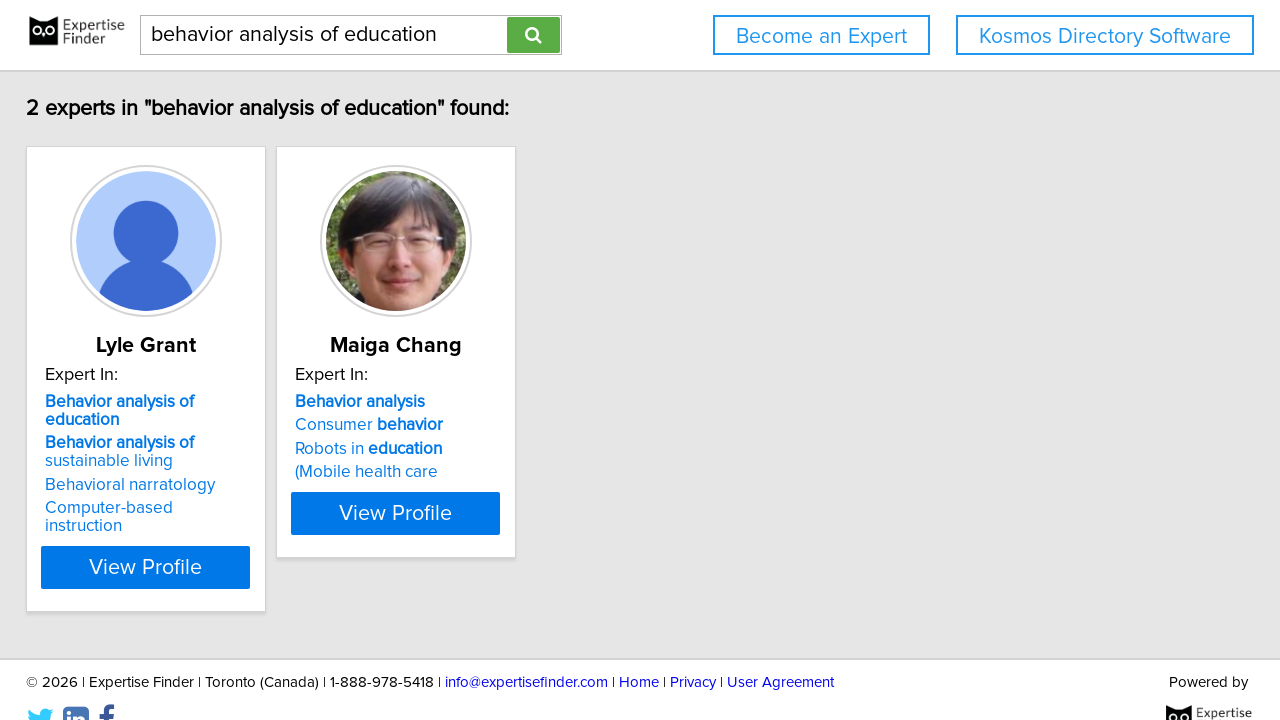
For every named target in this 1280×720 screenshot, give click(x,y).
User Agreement (780, 647)
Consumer (433, 425)
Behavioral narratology (144, 467)
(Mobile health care (430, 472)
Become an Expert (821, 36)
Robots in (432, 449)
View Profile (185, 531)
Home (639, 647)
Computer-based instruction (163, 490)
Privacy (693, 647)
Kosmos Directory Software (1105, 36)
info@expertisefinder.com (526, 647)
